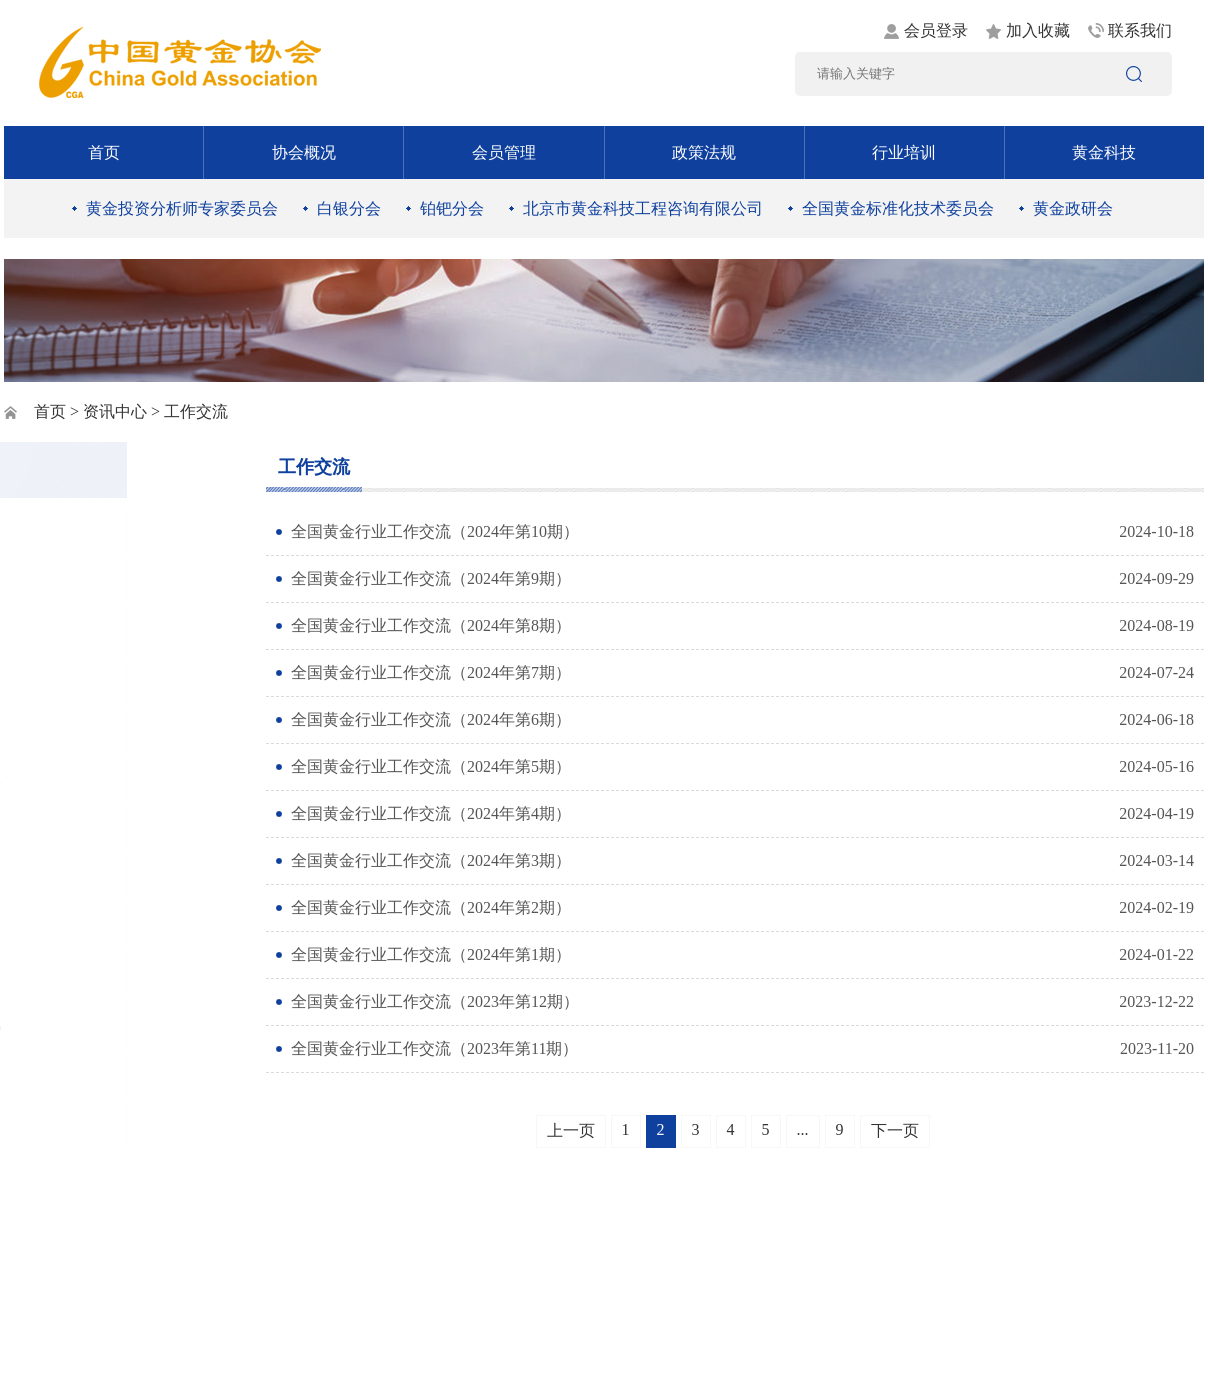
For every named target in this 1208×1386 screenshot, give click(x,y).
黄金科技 (1104, 152)
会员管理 (504, 152)
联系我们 (1140, 30)
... (803, 1129)
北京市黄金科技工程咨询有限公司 (643, 208)
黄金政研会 (1073, 208)
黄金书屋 (76, 974)
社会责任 (76, 925)
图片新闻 (76, 533)
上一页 (571, 1130)
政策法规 (704, 152)
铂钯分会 (452, 208)
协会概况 (304, 152)
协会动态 (76, 1121)
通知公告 (76, 582)
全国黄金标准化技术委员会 (898, 208)
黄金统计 (76, 1072)
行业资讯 (76, 778)
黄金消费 (76, 827)
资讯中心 (115, 411)
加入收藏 (1038, 30)
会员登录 (936, 30)
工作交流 (76, 1023)
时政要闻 (76, 680)
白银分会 (349, 208)
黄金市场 (76, 876)
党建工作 (76, 631)
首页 (104, 152)
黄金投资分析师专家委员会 (182, 208)
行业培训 (904, 152)
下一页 (895, 1130)
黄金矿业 (76, 729)
